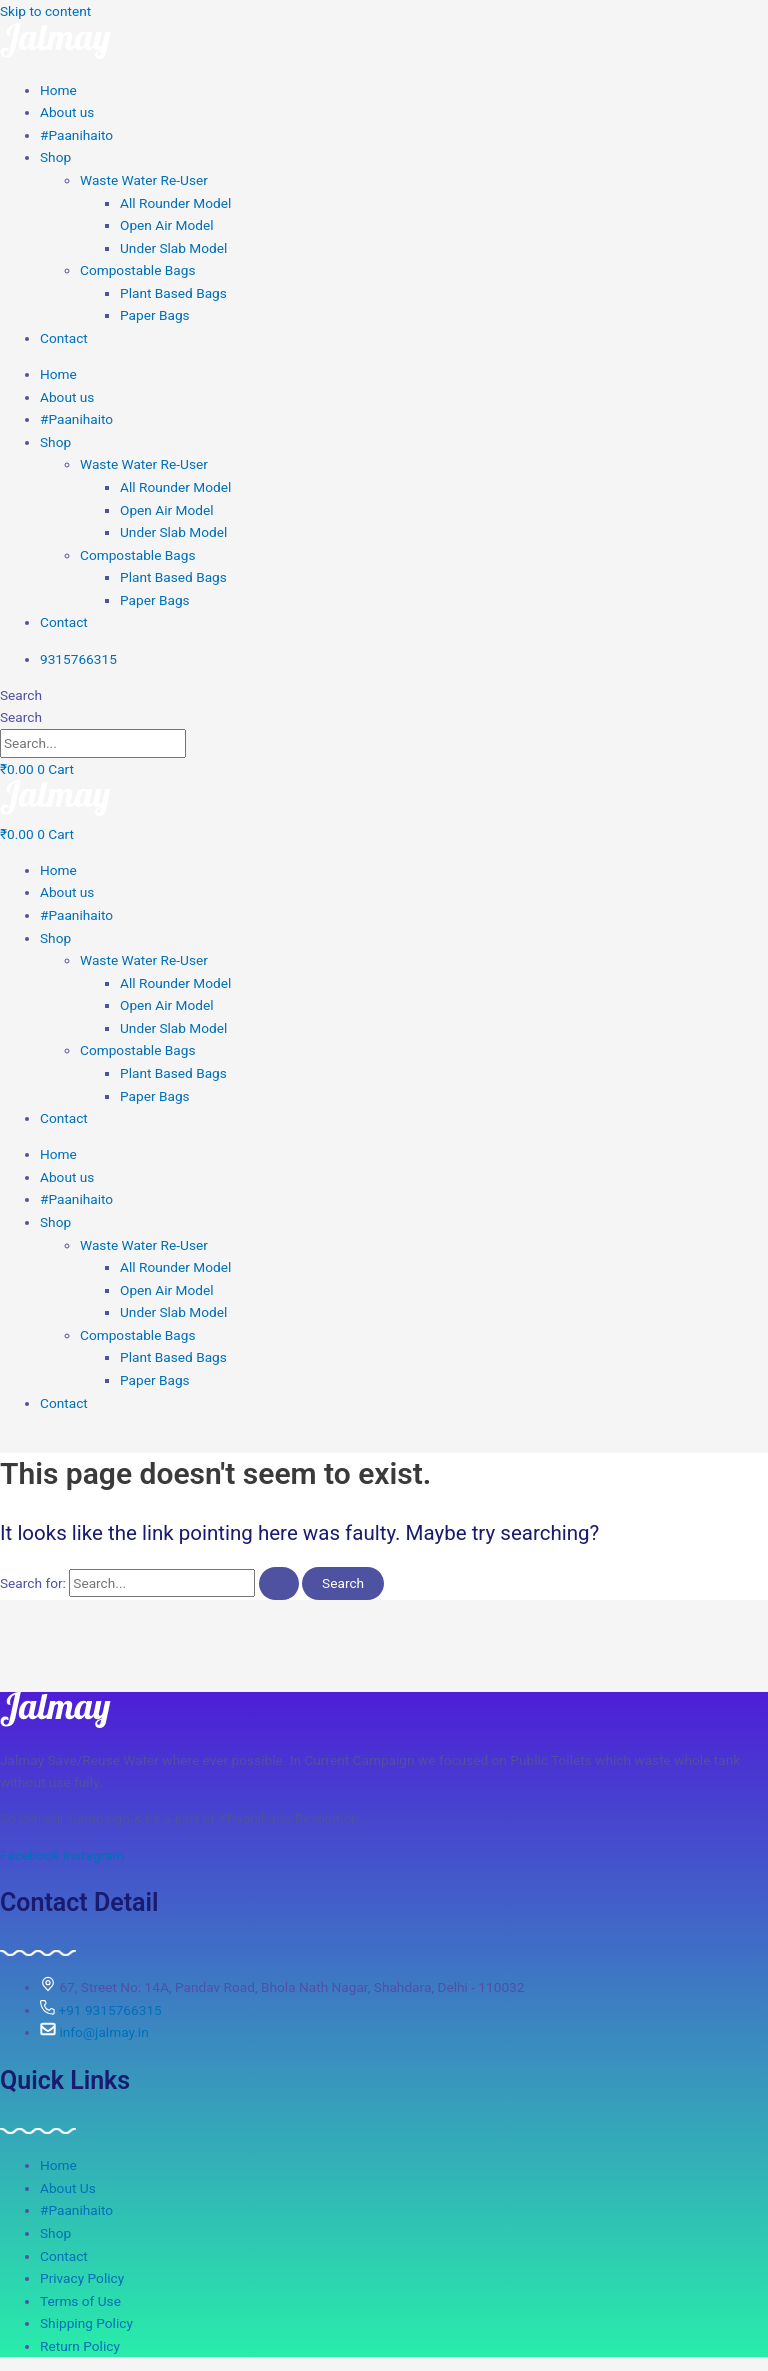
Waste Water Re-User (144, 180)
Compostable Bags (137, 270)
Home (58, 90)
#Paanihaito (76, 135)
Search (21, 695)
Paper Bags (155, 315)
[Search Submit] (279, 1584)
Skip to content (45, 11)
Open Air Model (167, 225)
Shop (55, 157)
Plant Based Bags (173, 293)
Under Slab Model (173, 248)
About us (67, 112)
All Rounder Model (175, 203)
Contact (64, 338)
